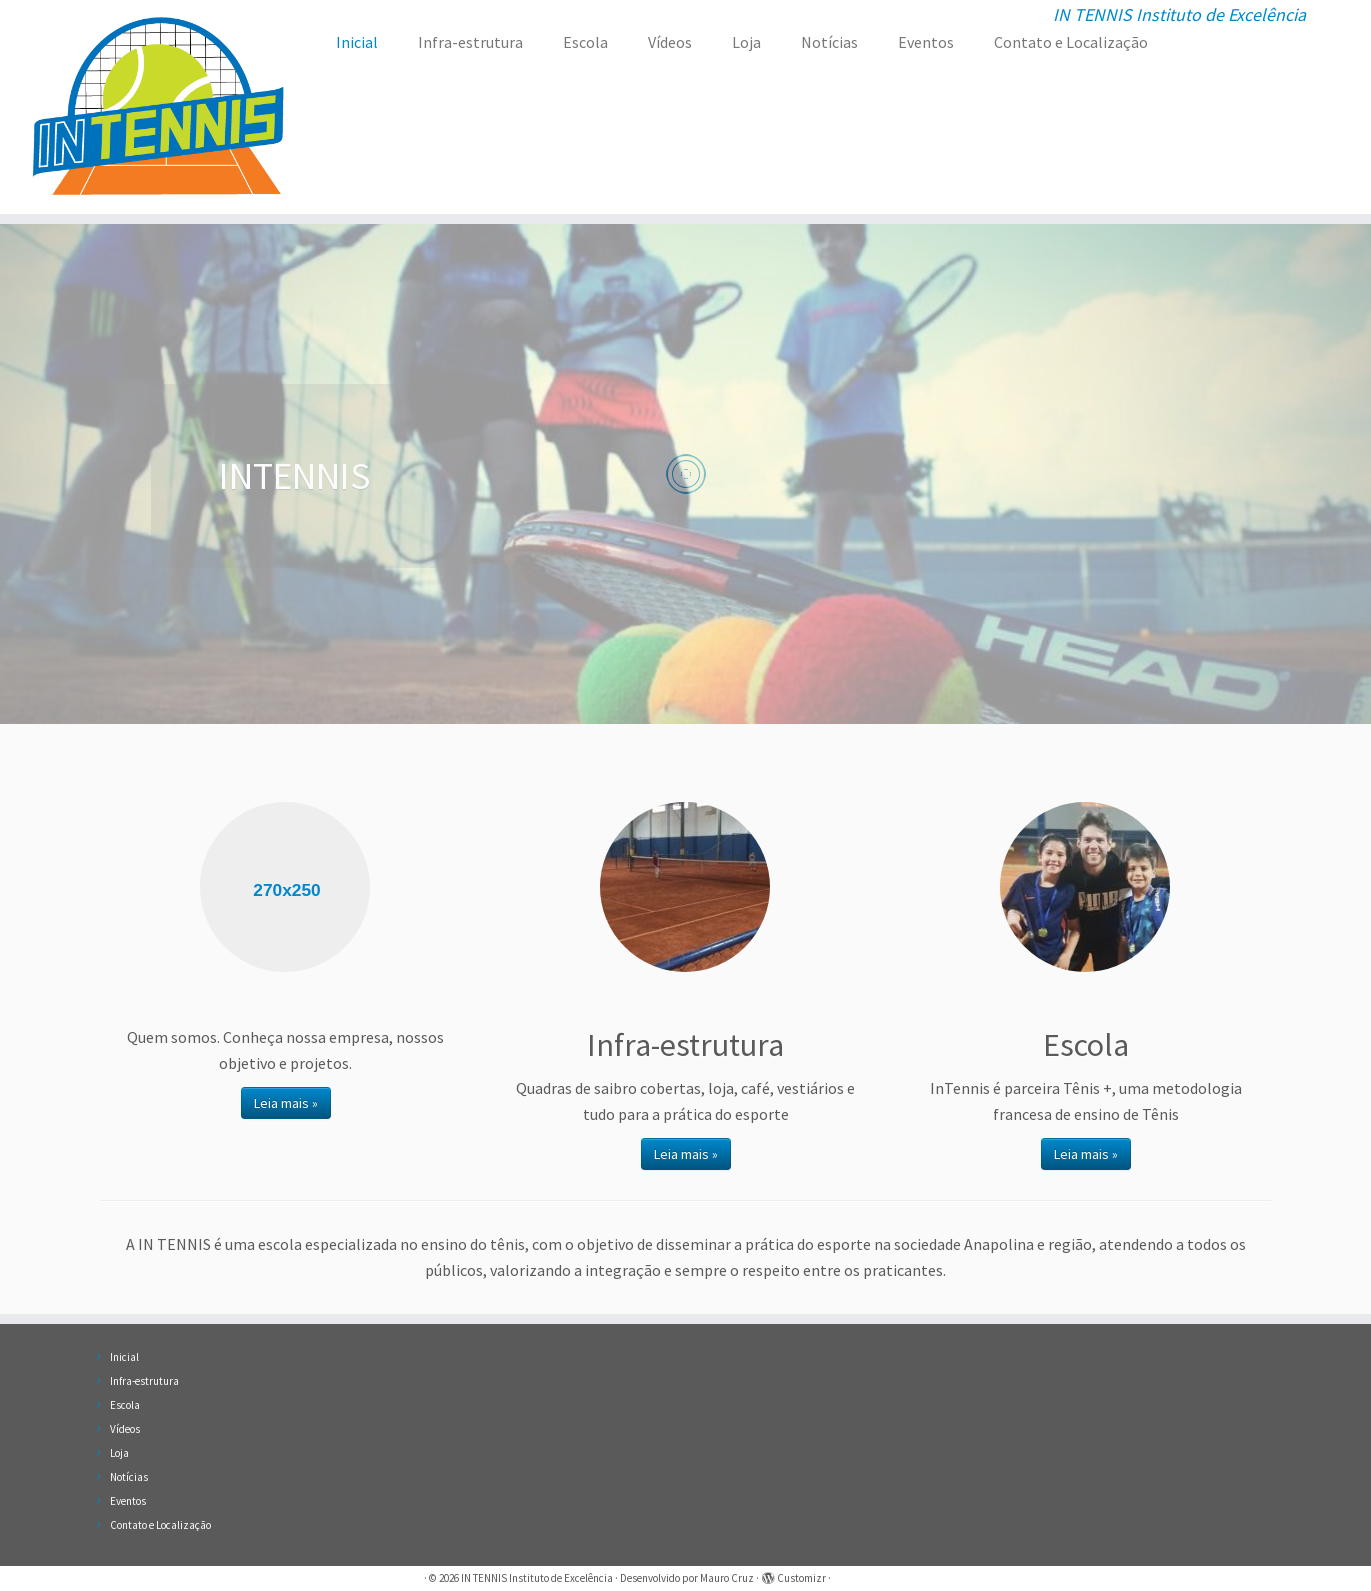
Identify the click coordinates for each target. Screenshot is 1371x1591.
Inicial (357, 42)
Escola (585, 42)
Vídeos (670, 42)
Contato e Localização (1071, 42)
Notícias (829, 42)
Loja (746, 42)
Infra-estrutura (470, 42)
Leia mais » (286, 1103)
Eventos (926, 42)
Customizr (801, 1578)
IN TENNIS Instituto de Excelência (537, 1578)
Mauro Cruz (727, 1578)
